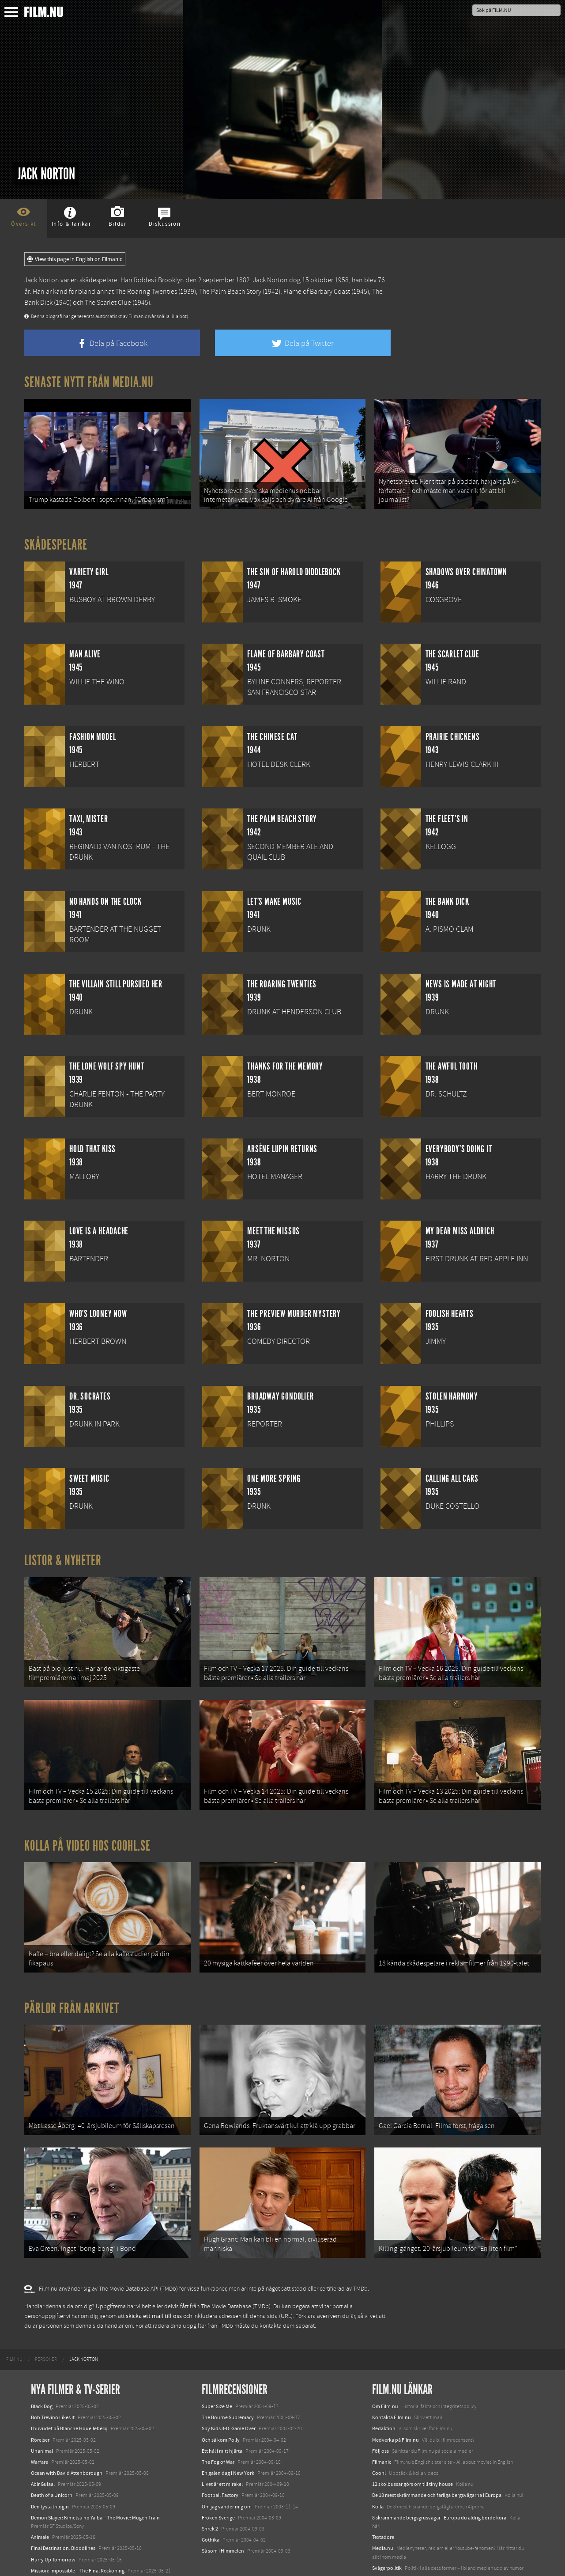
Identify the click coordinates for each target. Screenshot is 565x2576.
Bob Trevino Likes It (53, 2384)
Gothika (210, 2507)
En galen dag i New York (228, 2440)
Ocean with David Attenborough (66, 2440)
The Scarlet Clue (108, 303)
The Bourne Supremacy (228, 2384)
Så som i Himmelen (223, 2518)
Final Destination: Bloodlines (63, 2515)
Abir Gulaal (43, 2451)
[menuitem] (14, 2326)
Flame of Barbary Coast (316, 292)
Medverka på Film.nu (395, 2407)
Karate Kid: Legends (53, 2560)
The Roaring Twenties (146, 292)
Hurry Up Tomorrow (53, 2526)
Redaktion (384, 2396)
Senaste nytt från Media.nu (89, 382)
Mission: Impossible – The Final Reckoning (77, 2537)
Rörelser (40, 2407)
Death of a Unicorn (51, 2462)
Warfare (39, 2429)
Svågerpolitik (387, 2535)
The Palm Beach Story (230, 292)
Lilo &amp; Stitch (49, 2549)
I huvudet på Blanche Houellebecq (69, 2396)
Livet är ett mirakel (222, 2451)
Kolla (378, 2473)
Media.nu (382, 2515)
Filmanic (381, 2429)
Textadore (383, 2504)
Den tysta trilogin (50, 2473)
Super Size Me (217, 2373)
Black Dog (42, 2373)
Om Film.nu (385, 2373)
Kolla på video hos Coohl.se (87, 1829)
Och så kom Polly (221, 2407)
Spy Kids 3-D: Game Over (229, 2396)
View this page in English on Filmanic (74, 259)
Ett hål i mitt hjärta (222, 2418)
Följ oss (380, 2418)
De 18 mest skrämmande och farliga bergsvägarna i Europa (436, 2462)
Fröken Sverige (218, 2484)
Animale (40, 2504)
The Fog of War (218, 2429)
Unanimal (42, 2418)
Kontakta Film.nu (391, 2384)
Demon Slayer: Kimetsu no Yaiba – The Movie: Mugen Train (95, 2484)
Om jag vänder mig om (227, 2473)
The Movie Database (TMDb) (236, 2273)
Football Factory (220, 2462)
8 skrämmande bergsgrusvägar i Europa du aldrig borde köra (439, 2484)
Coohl (379, 2440)
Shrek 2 (210, 2496)
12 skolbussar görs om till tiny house (412, 2451)
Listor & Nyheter (63, 1554)
